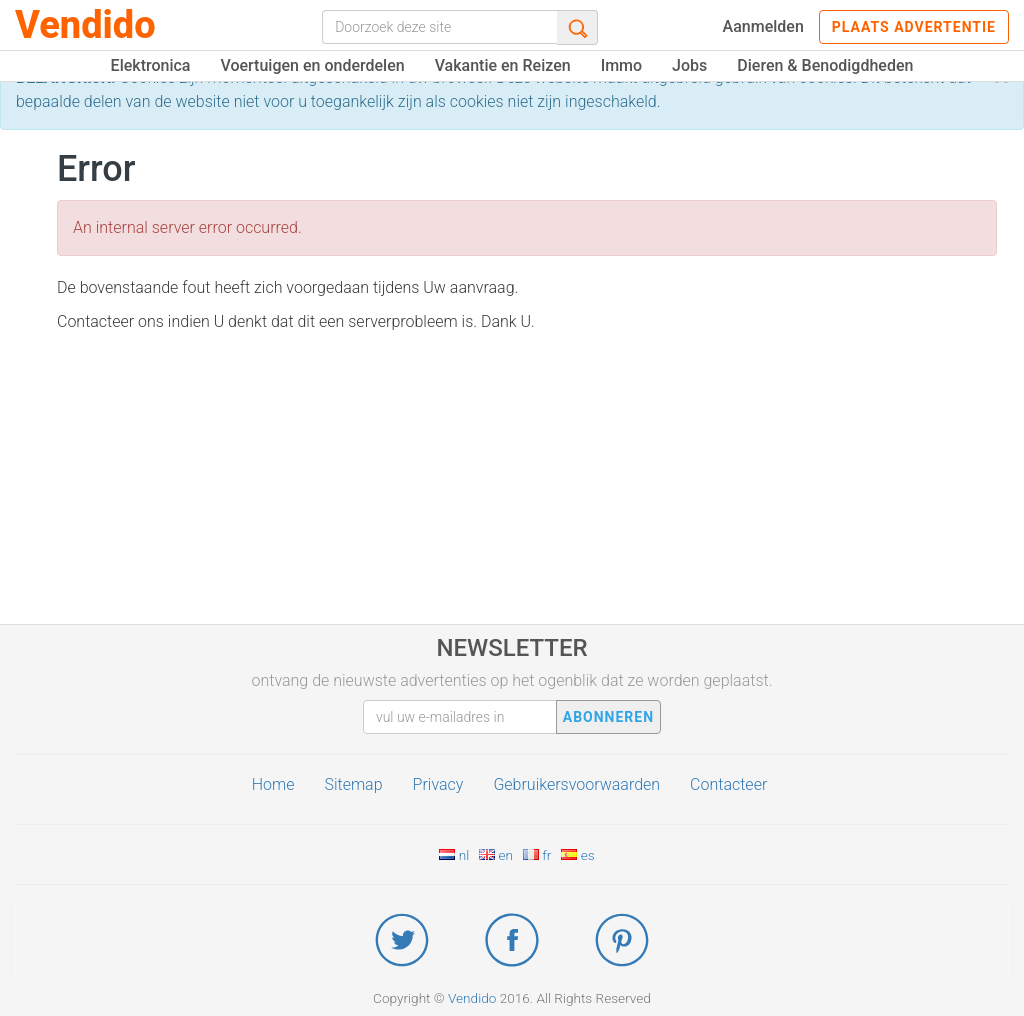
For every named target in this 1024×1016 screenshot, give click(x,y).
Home (273, 784)
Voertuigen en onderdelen (312, 65)
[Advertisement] (527, 484)
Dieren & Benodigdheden (825, 65)
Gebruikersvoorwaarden (576, 784)
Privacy (438, 784)
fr (537, 855)
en (496, 855)
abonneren (608, 717)
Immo (621, 65)
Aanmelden (763, 26)
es (577, 855)
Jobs (689, 65)
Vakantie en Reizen (503, 65)
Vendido (85, 25)
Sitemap (353, 784)
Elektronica (151, 65)
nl (454, 855)
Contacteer (728, 784)
